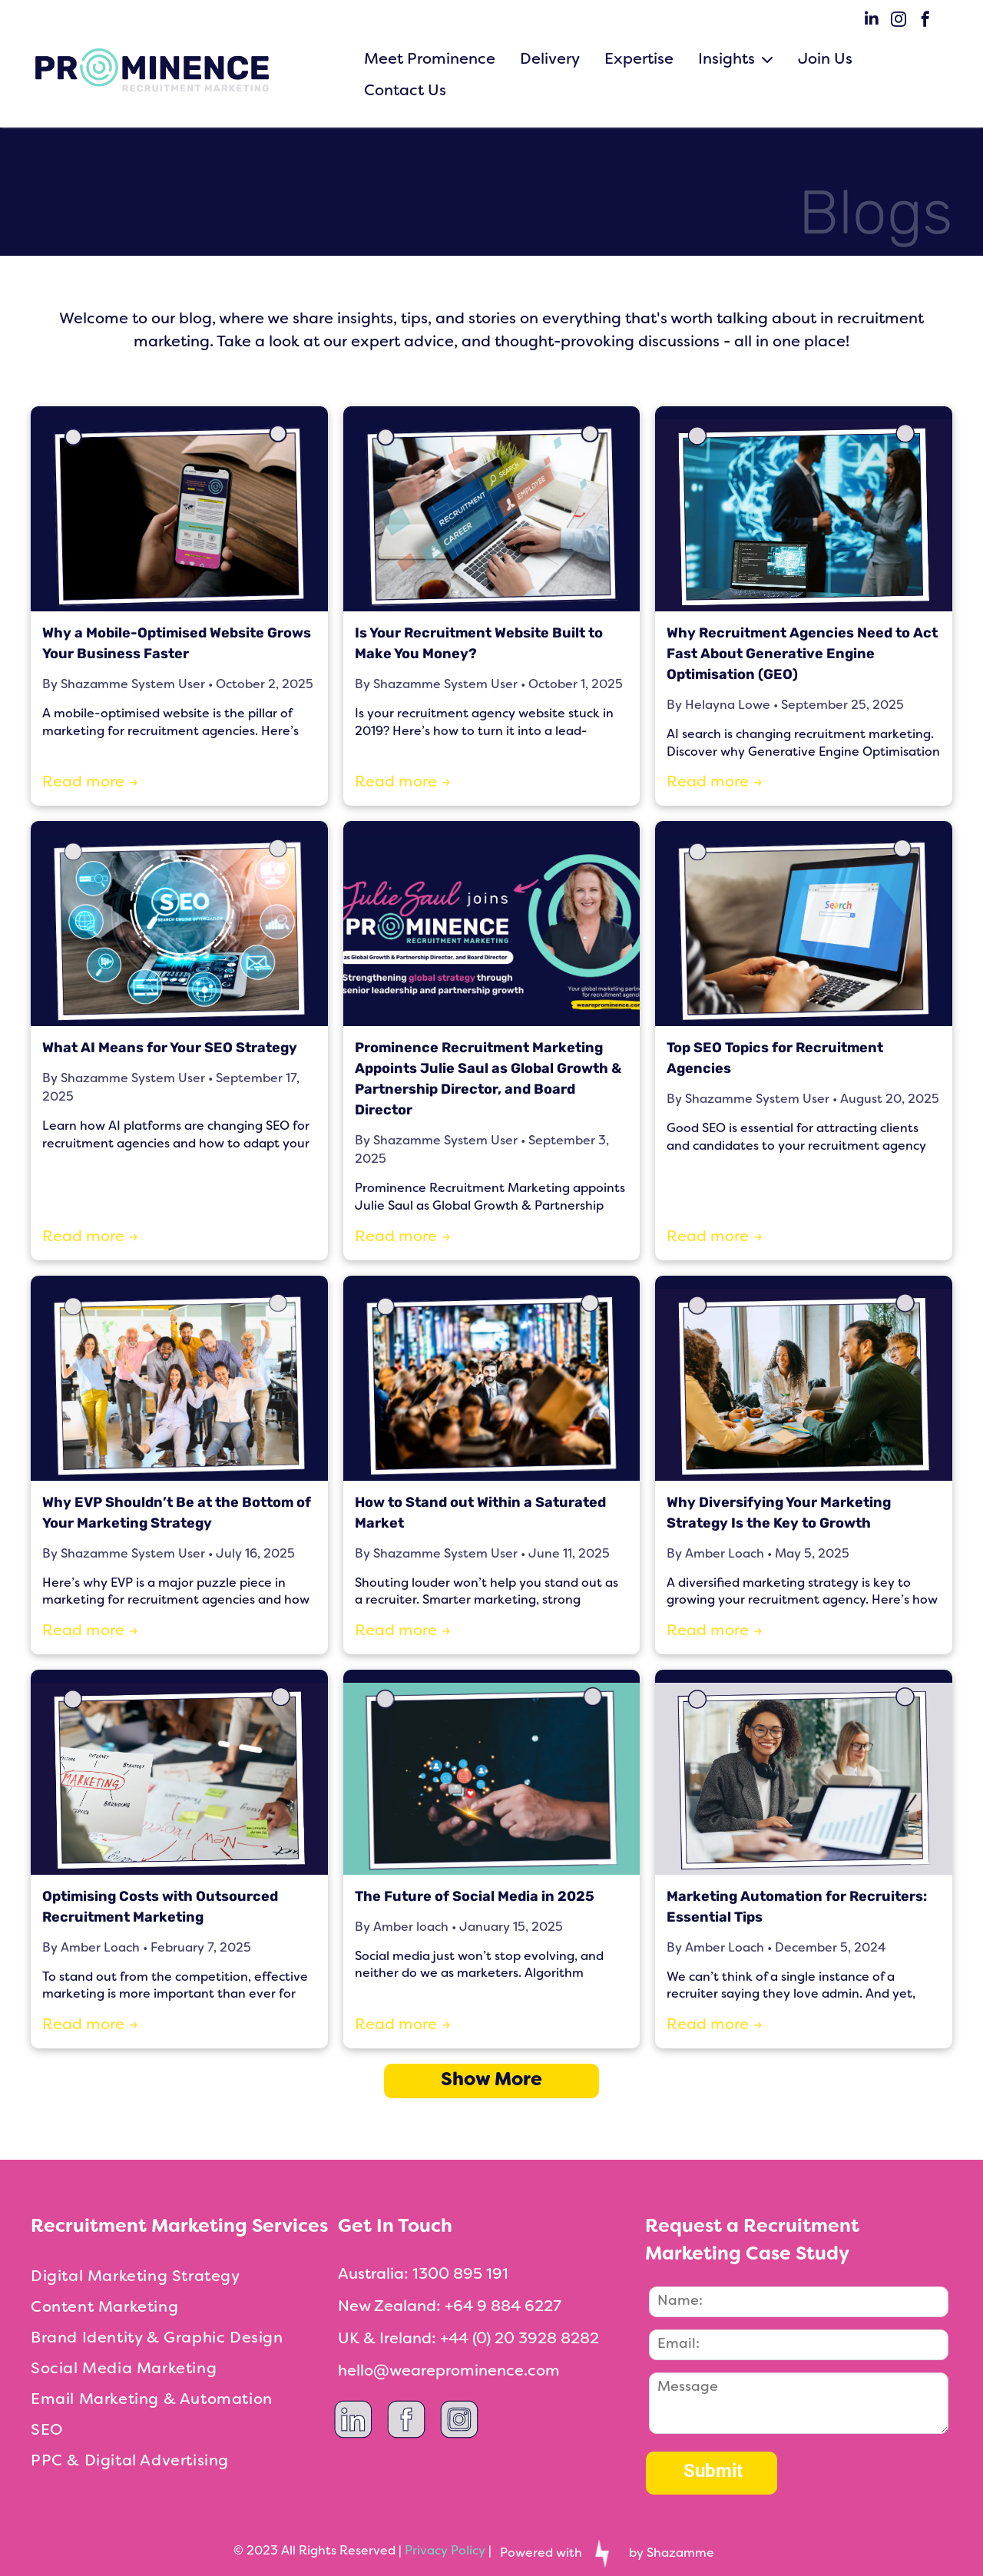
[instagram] (898, 21)
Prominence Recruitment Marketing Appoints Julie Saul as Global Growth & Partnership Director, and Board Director (488, 1078)
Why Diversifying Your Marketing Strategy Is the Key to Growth (779, 1512)
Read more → (90, 783)
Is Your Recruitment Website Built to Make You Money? (479, 643)
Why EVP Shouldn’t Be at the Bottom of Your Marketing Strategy (176, 1512)
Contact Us (405, 91)
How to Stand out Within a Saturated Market (480, 1512)
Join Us (825, 60)
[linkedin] (871, 21)
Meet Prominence (429, 60)
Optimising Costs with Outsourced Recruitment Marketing (160, 1906)
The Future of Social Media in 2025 (474, 1896)
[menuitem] (184, 2277)
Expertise (639, 60)
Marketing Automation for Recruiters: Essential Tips (797, 1906)
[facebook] (925, 21)
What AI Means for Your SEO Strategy (169, 1047)
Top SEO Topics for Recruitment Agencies (775, 1058)
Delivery (550, 60)
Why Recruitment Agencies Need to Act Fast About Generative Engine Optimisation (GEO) (802, 653)
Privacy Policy (445, 2551)
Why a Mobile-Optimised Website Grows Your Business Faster (176, 643)
